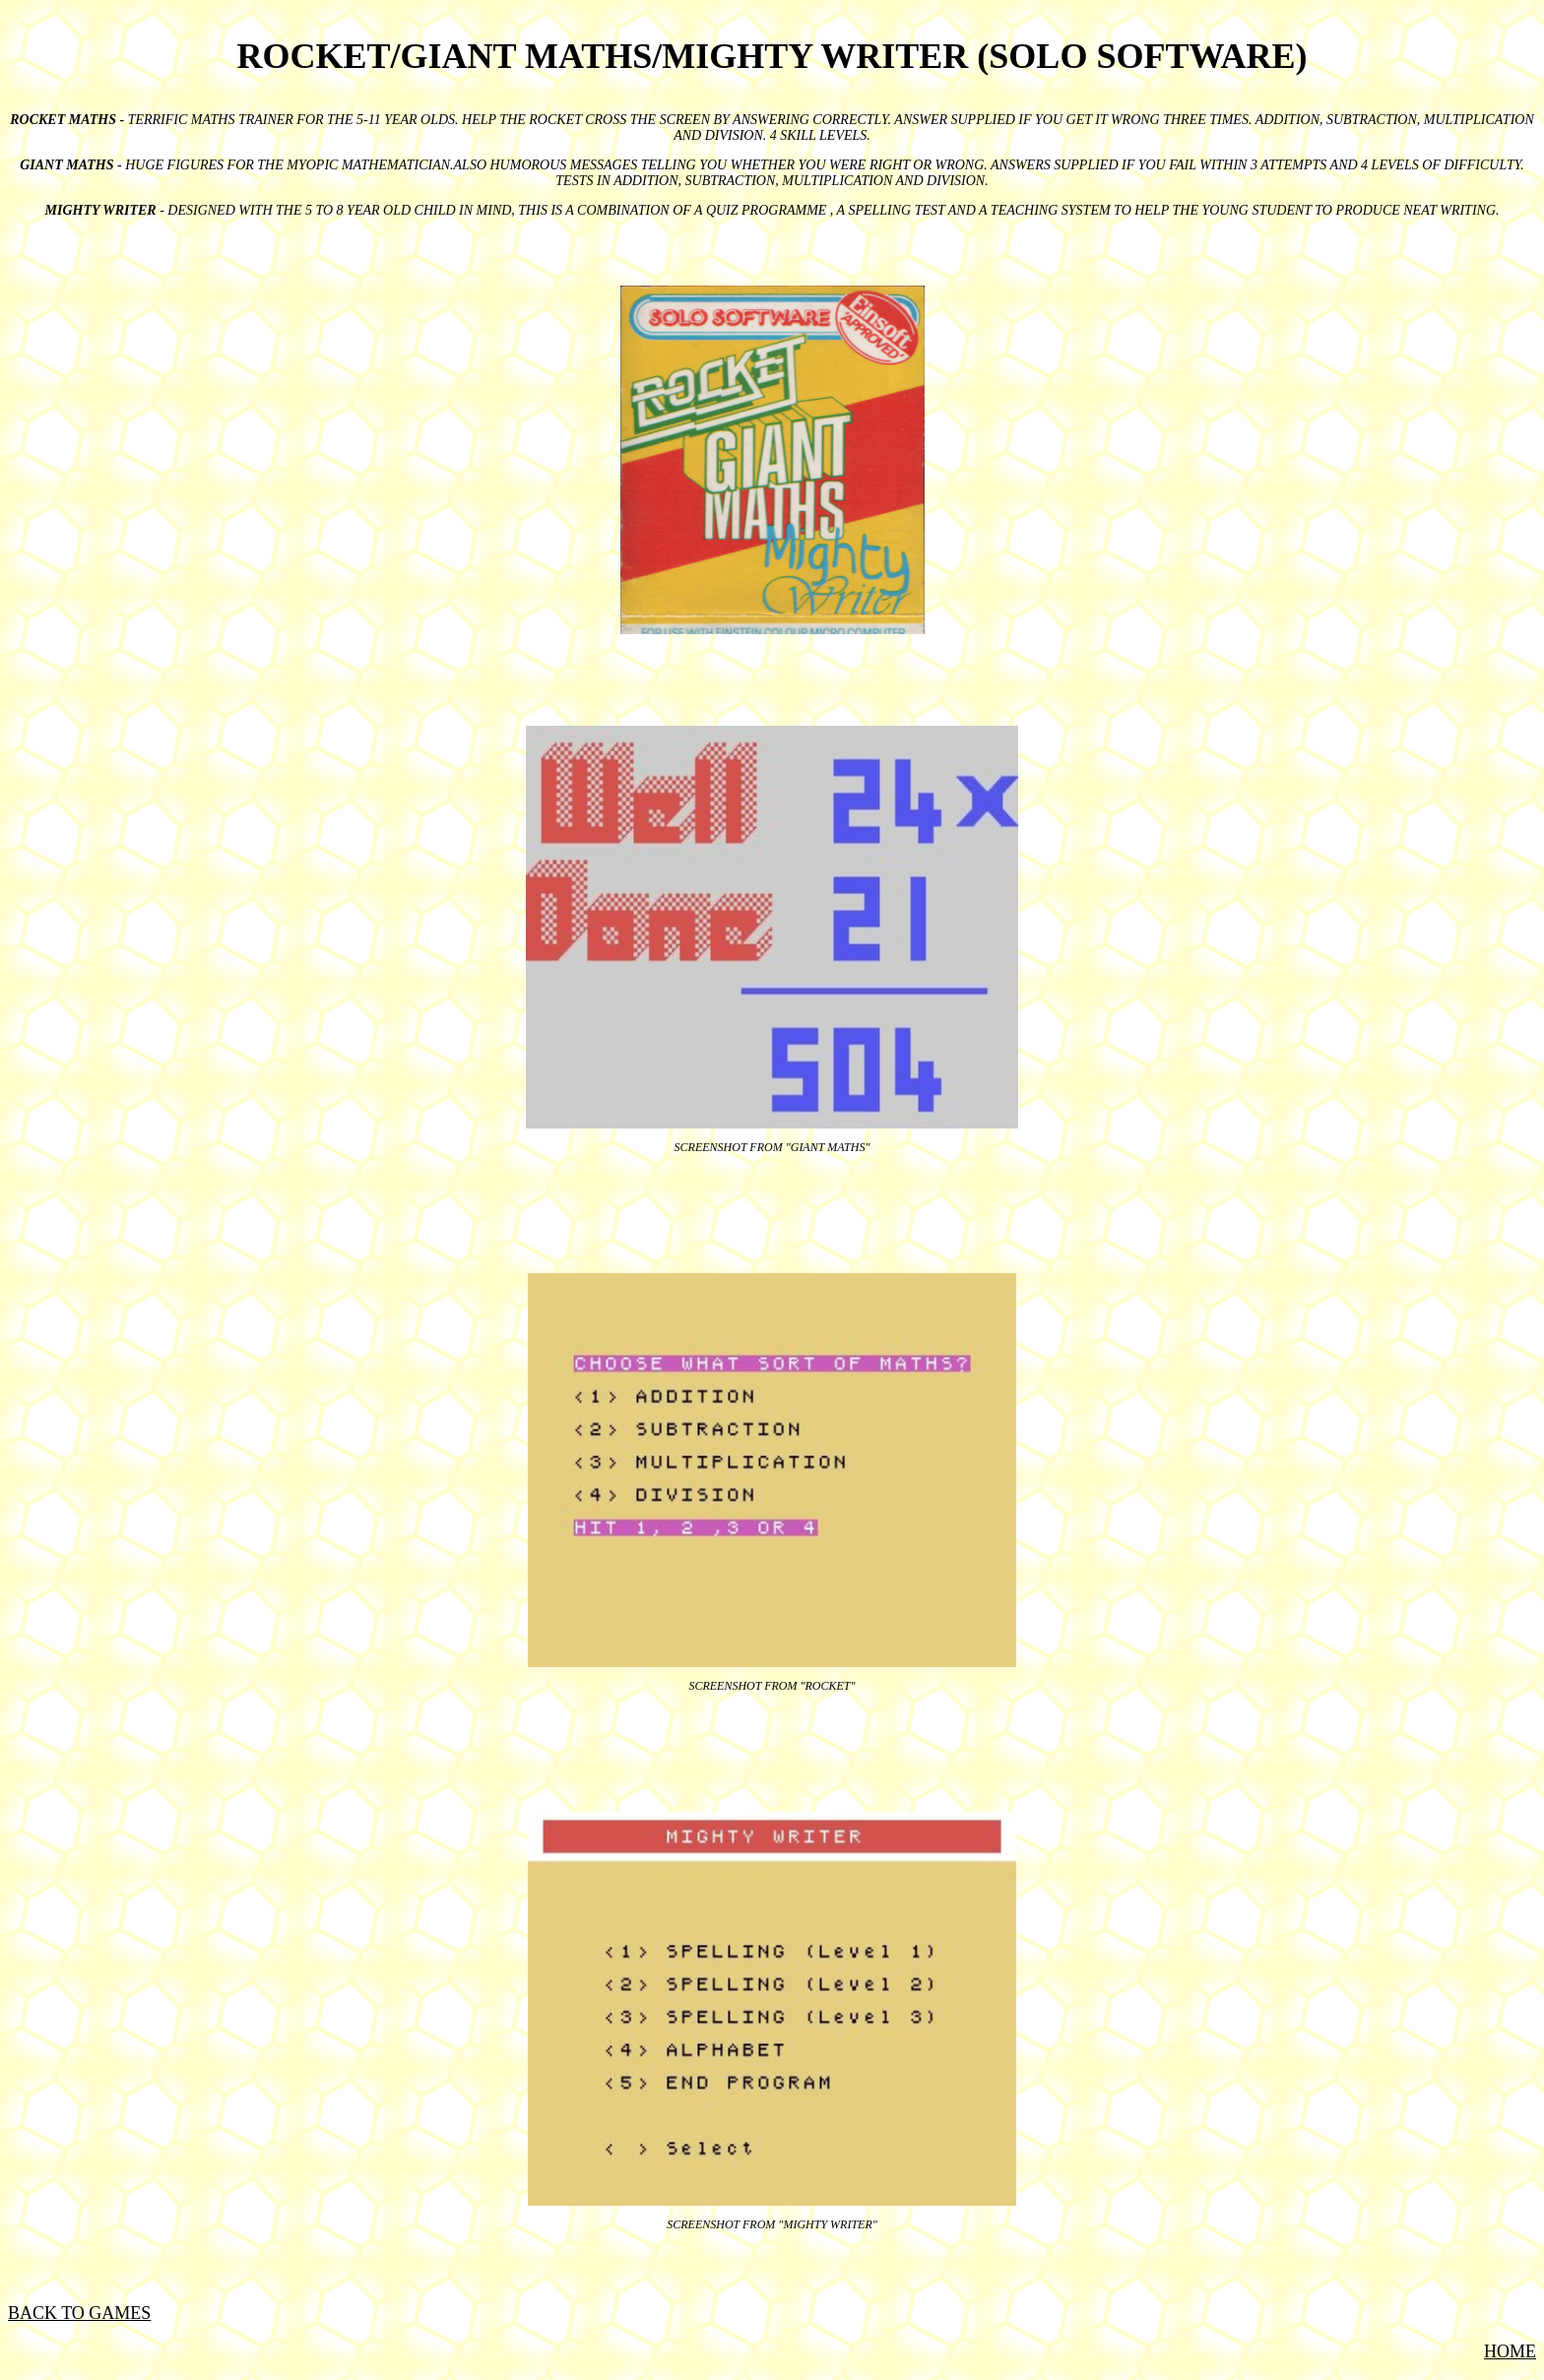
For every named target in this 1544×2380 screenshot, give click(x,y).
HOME (1510, 2351)
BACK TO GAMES (79, 2313)
